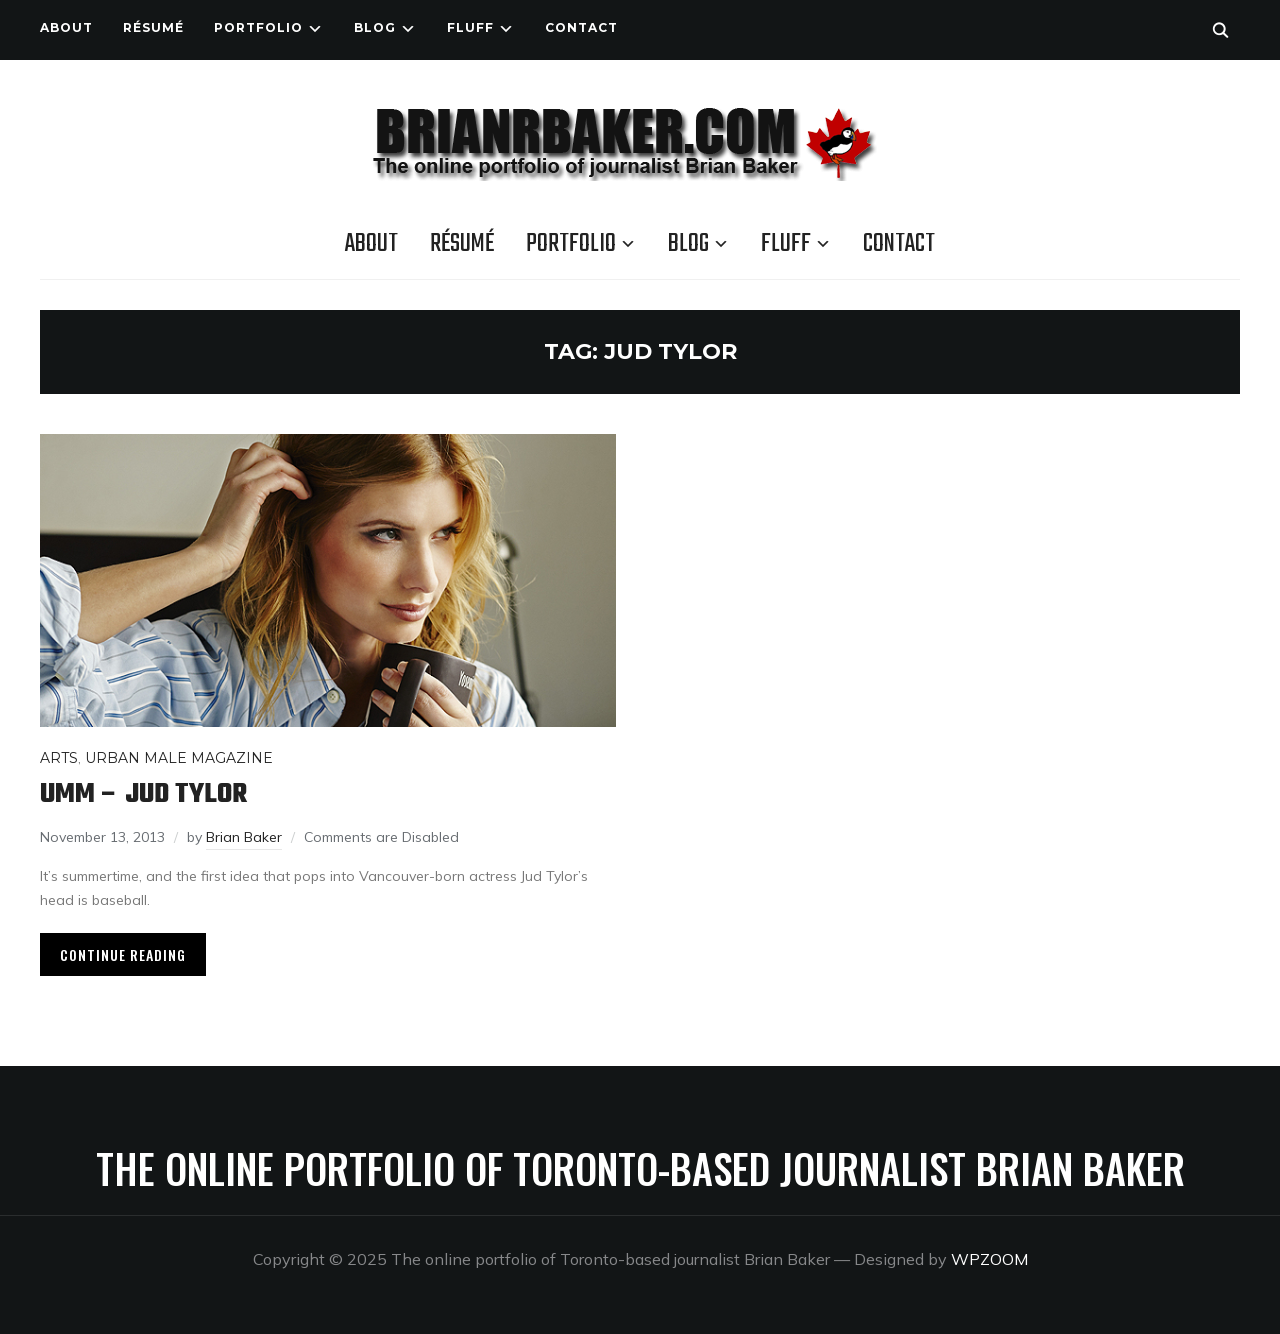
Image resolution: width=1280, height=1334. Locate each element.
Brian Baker (244, 837)
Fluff (470, 27)
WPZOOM (989, 1259)
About (66, 27)
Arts (59, 758)
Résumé (153, 27)
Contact (581, 27)
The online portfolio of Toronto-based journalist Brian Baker (640, 1168)
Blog (375, 27)
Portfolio (258, 27)
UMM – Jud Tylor (143, 794)
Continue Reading (123, 954)
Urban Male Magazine (179, 758)
